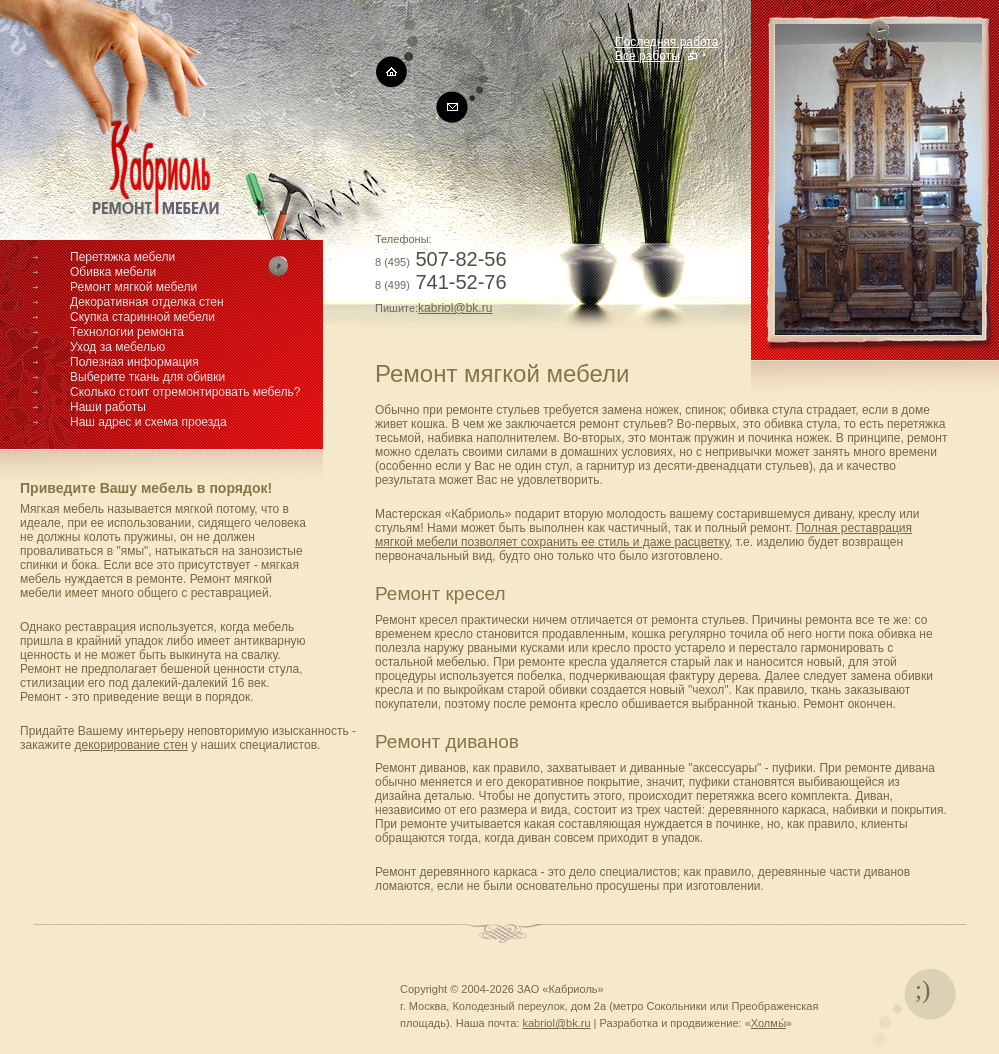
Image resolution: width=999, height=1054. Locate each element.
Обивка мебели (113, 272)
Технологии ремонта (127, 332)
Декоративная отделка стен (147, 302)
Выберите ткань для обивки (147, 377)
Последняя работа (666, 42)
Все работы (647, 56)
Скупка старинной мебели (142, 317)
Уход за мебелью (117, 347)
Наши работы (108, 407)
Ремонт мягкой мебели (133, 287)
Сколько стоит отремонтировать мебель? (185, 392)
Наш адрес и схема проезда (148, 422)
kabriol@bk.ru (455, 308)
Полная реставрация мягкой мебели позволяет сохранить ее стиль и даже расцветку (643, 535)
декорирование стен (130, 745)
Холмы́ (768, 1023)
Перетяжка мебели (122, 257)
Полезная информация (134, 362)
